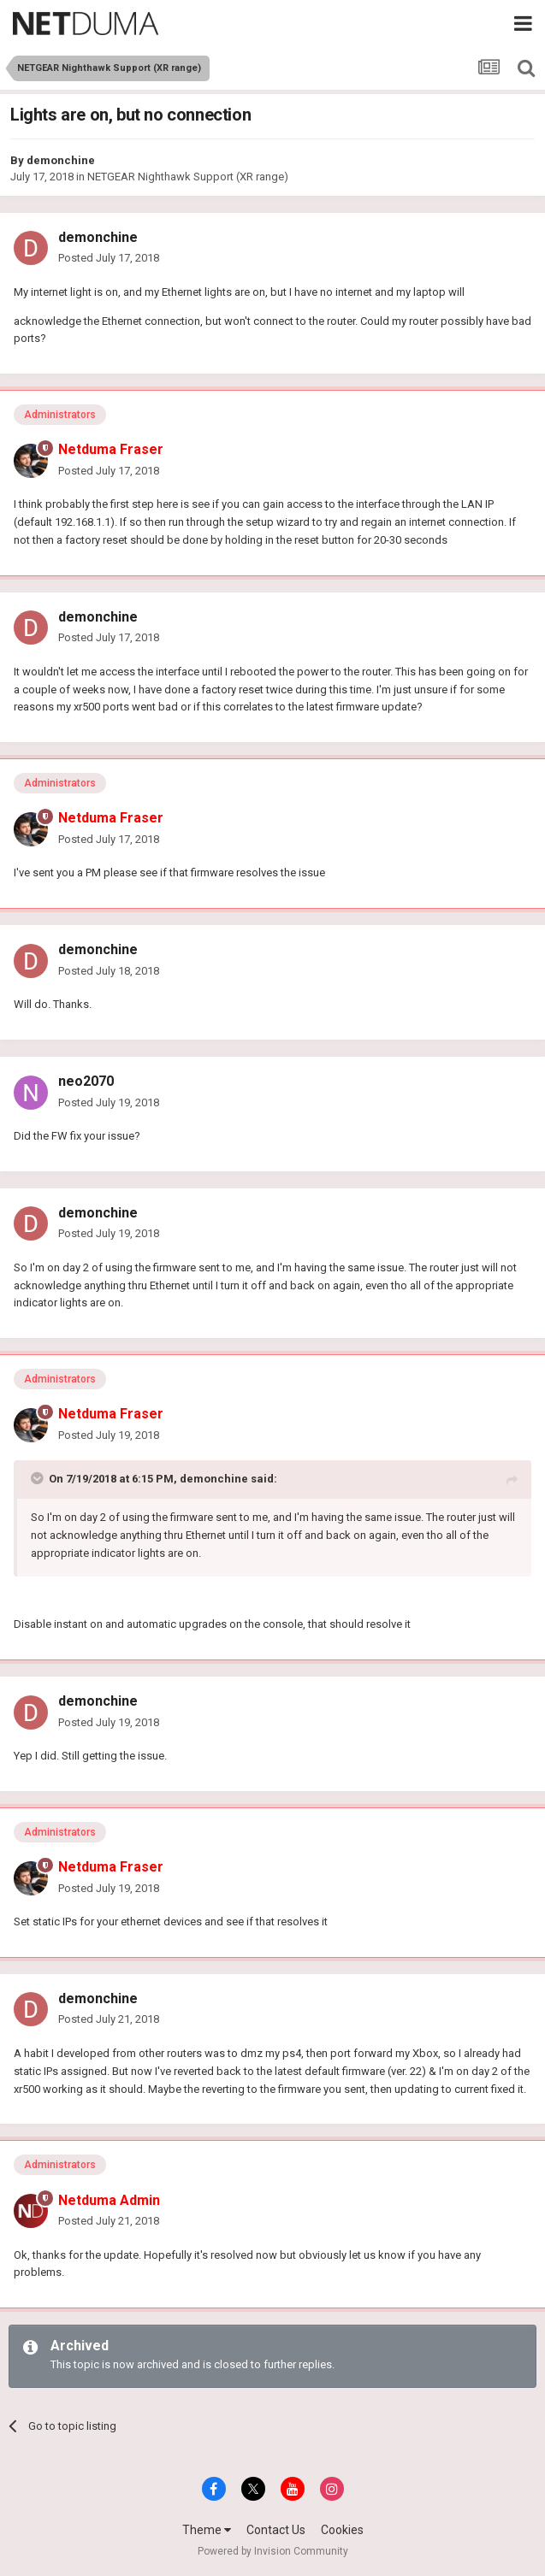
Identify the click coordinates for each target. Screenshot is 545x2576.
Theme (206, 2530)
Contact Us (275, 2530)
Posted (108, 257)
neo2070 (86, 1081)
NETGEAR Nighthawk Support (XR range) (187, 176)
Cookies (342, 2530)
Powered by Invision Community (273, 2551)
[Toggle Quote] (38, 1478)
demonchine (61, 160)
